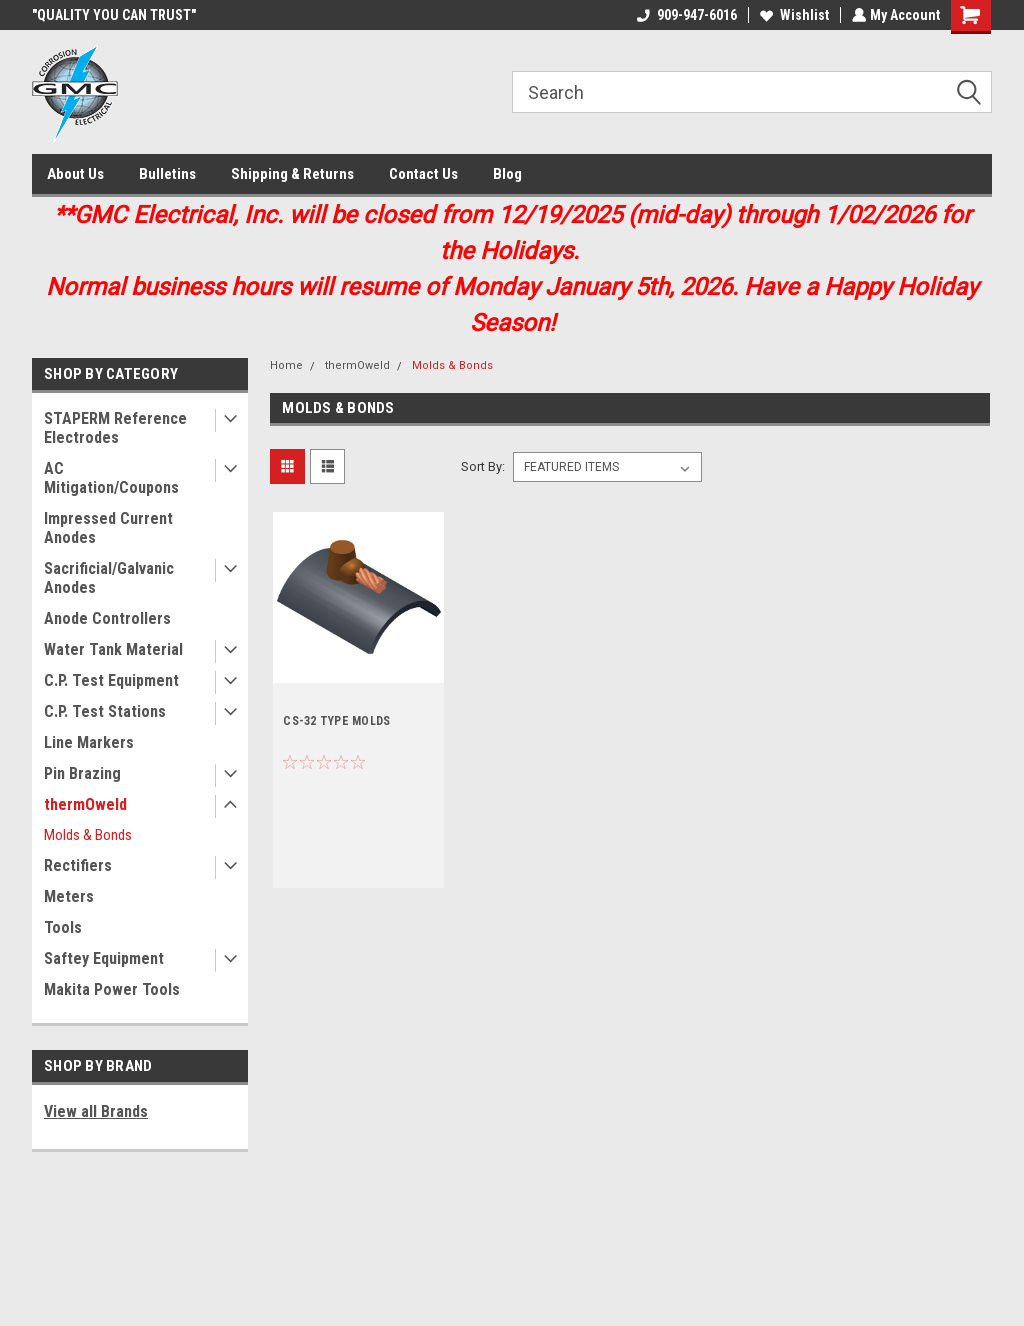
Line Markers (89, 742)
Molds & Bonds (88, 835)
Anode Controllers (107, 618)
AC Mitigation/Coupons (111, 478)
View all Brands (96, 1111)
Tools (63, 927)
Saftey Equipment (104, 958)
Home (286, 365)
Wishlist (792, 15)
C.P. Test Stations (105, 711)
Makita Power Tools (112, 989)
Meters (69, 896)
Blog (507, 174)
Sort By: (483, 466)
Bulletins (167, 174)
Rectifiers (78, 865)
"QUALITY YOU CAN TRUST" (114, 15)
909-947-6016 (685, 15)
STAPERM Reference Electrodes (115, 428)
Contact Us (423, 174)
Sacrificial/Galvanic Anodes (109, 578)
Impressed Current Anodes (108, 528)
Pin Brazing (82, 773)
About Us (75, 174)
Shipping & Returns (292, 174)
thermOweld (85, 804)
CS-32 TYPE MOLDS (336, 721)
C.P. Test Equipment (111, 680)
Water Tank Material (113, 649)
